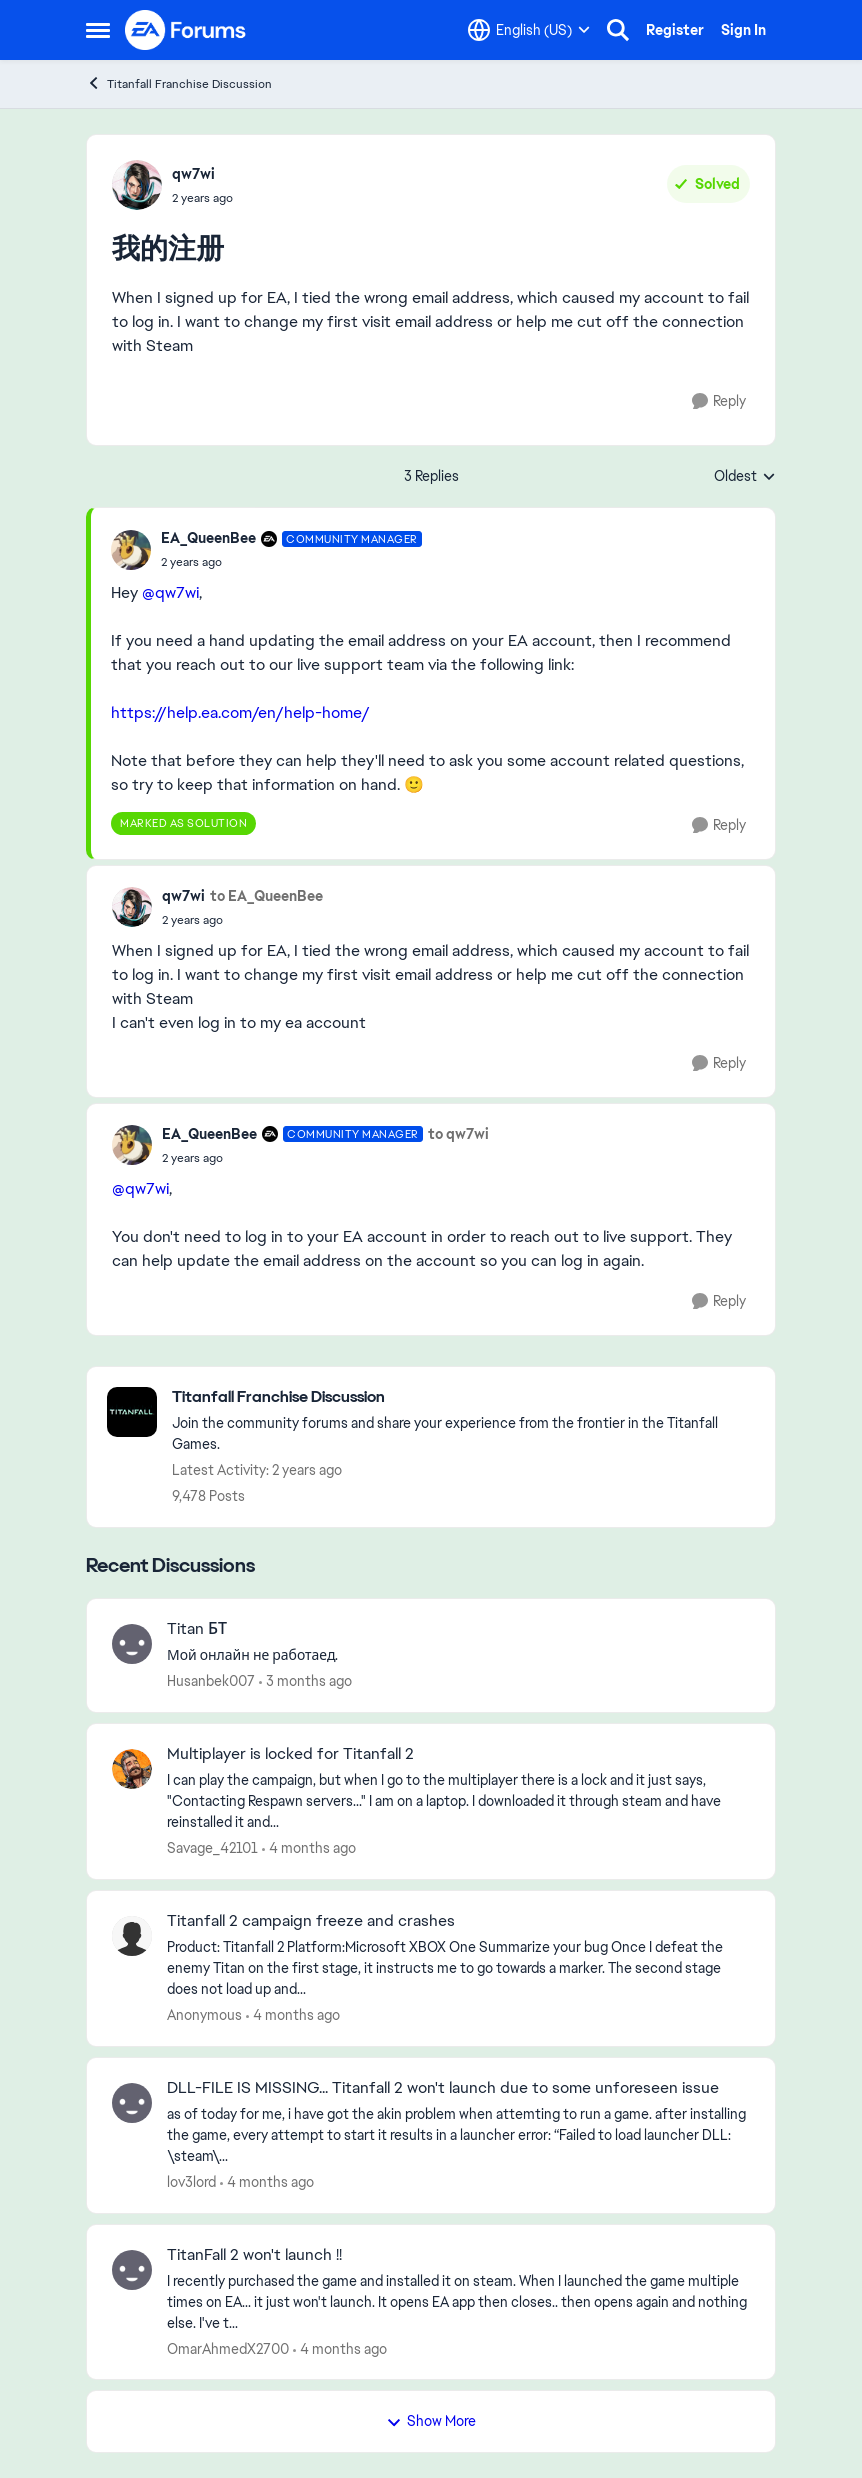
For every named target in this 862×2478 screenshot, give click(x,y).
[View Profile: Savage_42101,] (132, 1769)
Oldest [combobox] (745, 477)
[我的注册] (291, 562)
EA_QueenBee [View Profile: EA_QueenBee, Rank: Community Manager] (208, 538)
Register (675, 30)
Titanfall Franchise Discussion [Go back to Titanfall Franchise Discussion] (179, 83)
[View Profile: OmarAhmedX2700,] (132, 2270)
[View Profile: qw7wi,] (137, 185)
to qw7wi (458, 1134)
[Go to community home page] (186, 30)
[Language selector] (529, 30)
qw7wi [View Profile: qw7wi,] (193, 174)
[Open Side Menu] (98, 30)
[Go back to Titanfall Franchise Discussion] (463, 1397)
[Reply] (719, 401)
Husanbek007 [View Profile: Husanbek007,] (211, 1681)
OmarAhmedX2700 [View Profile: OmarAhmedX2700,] (228, 2348)
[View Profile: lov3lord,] (132, 2103)
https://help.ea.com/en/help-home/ (240, 712)
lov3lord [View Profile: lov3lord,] (191, 2182)
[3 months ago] (305, 1681)
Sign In (743, 30)
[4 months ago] (309, 1848)
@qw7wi (170, 592)
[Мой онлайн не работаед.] (458, 1655)
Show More (431, 2421)
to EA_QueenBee (266, 896)
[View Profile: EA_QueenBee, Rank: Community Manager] (131, 550)
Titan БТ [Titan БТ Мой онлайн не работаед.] (197, 1629)
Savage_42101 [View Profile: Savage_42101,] (212, 1848)
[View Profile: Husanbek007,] (132, 1644)
